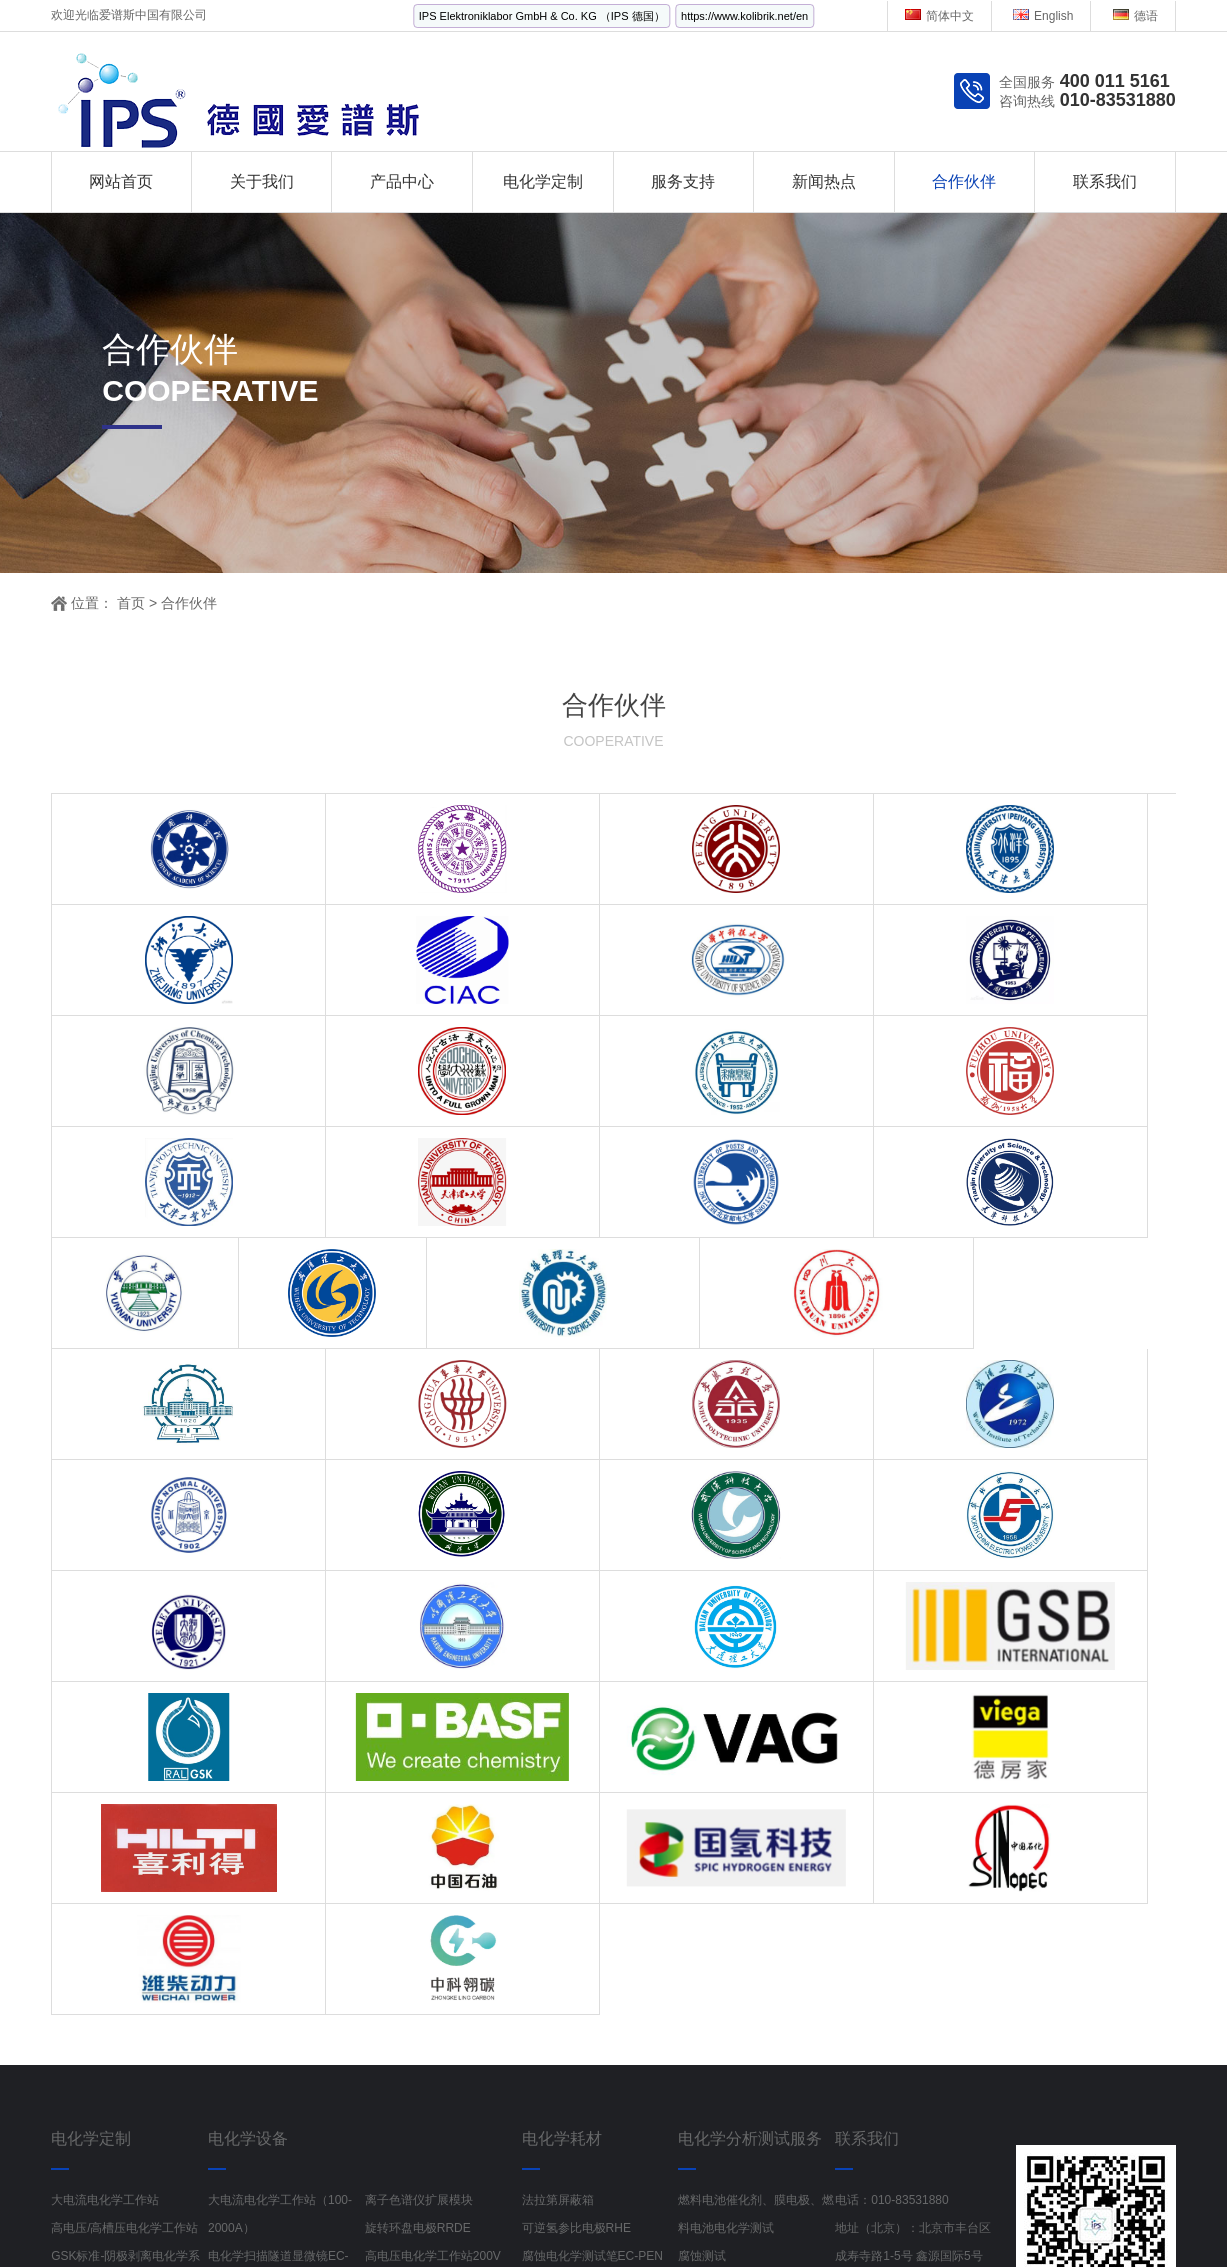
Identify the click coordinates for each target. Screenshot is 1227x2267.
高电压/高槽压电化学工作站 (124, 1784)
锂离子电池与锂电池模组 (274, 2064)
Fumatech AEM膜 (569, 2008)
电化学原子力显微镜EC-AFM (442, 1840)
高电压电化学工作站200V (433, 1812)
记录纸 (771, 2215)
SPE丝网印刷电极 (413, 2008)
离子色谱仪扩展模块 (419, 1756)
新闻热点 (824, 181)
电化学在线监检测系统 (111, 1924)
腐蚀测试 (702, 1812)
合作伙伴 (964, 181)
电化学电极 (552, 1980)
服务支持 (683, 181)
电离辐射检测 (692, 2215)
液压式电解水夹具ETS (581, 1896)
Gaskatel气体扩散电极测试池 (599, 2036)
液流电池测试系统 (256, 1980)
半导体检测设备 (448, 2243)
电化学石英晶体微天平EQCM (286, 2008)
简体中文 (939, 16)
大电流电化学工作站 (105, 1756)
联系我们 (1105, 181)
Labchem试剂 (1077, 2215)
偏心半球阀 (379, 2215)
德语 (1135, 16)
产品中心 (402, 181)
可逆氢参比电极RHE (576, 1784)
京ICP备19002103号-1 (803, 2188)
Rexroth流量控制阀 (575, 2215)
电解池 (540, 1952)
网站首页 (121, 181)
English (1043, 16)
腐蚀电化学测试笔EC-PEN (592, 1812)
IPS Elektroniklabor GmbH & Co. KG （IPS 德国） (542, 16)
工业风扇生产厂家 (201, 2215)
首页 (131, 603)
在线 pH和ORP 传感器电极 (280, 2036)
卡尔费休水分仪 (407, 2036)
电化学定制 (543, 181)
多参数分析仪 (977, 2215)
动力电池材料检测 (726, 1896)
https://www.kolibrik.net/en (744, 16)
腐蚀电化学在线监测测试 (431, 1980)
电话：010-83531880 (891, 1756)
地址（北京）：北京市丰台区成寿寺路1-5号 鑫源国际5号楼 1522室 (913, 1812)
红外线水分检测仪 (863, 2215)
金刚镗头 (300, 2215)
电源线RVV (465, 2215)
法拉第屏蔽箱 (558, 1756)
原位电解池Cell (562, 1924)
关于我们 (262, 181)
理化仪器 (389, 2064)
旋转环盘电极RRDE (418, 1784)
